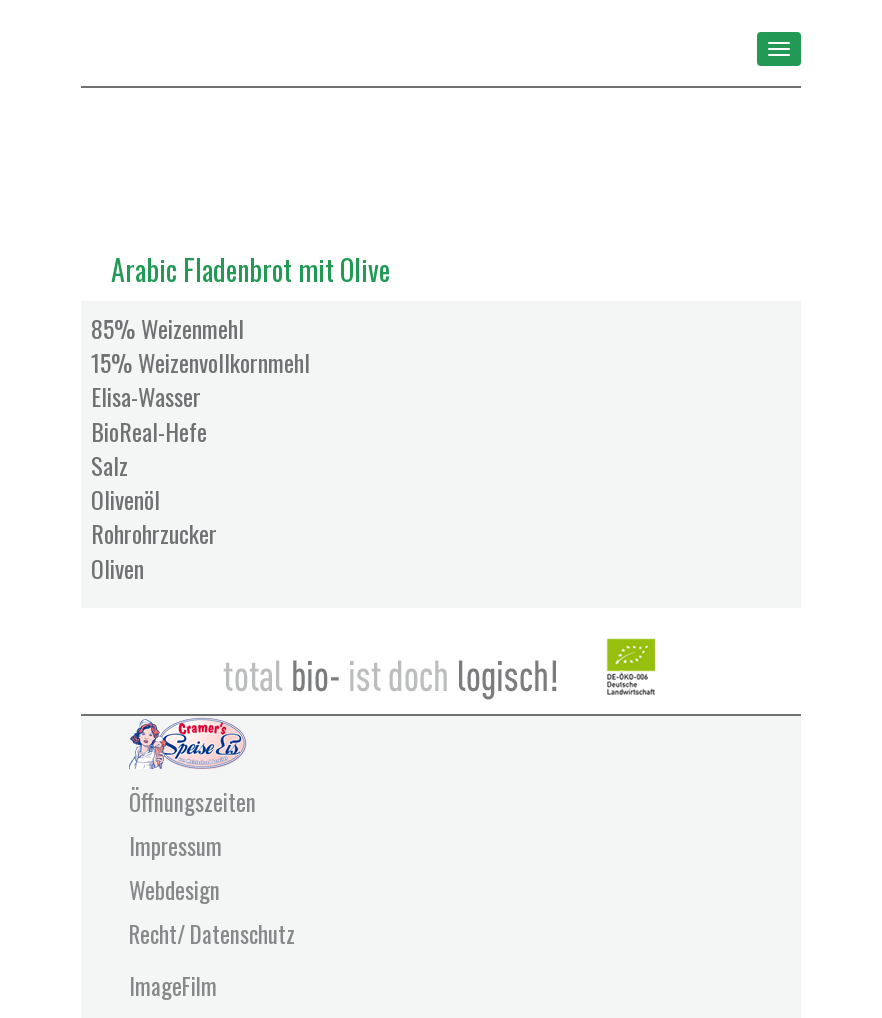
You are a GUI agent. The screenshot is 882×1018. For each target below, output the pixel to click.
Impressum (175, 846)
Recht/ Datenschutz (212, 934)
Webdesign (174, 890)
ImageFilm (173, 986)
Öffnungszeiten (192, 802)
